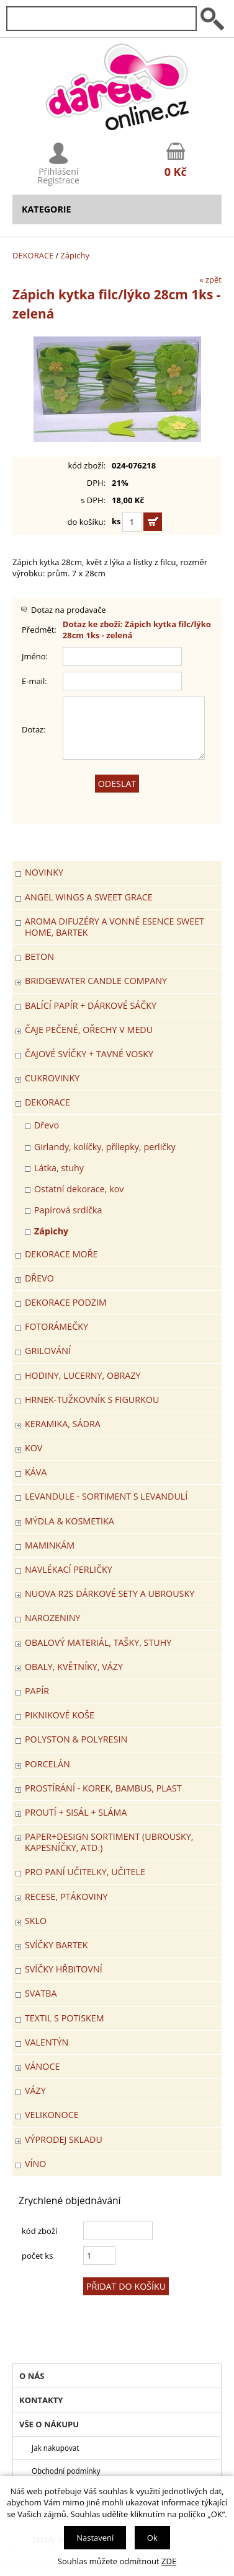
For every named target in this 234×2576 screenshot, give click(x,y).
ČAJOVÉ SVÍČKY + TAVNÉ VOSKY (89, 1054)
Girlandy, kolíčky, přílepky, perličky (105, 1147)
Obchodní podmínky (66, 2471)
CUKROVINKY (52, 1078)
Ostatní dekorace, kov (79, 1189)
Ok (152, 2537)
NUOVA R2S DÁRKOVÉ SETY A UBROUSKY (109, 1593)
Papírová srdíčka (68, 1210)
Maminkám (49, 1545)
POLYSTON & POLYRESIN (76, 1739)
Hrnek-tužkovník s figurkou (92, 1399)
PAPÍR (37, 1691)
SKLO (36, 1921)
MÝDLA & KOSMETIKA (69, 1521)
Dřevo (46, 1125)
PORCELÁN (47, 1764)
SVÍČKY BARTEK (56, 1945)
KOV (33, 1448)
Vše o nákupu (49, 2424)
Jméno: (35, 656)
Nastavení (95, 2537)
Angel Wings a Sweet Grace (89, 897)
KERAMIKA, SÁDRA (63, 1424)
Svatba (41, 1993)
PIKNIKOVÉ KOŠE (59, 1715)
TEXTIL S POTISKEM (64, 2018)
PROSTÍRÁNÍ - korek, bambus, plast (103, 1788)
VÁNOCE (42, 2066)
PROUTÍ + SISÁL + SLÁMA (76, 1812)
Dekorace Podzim (66, 1302)
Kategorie (46, 209)
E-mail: (34, 681)
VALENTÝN (46, 2042)
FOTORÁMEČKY (56, 1326)
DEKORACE (32, 255)
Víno (35, 2163)
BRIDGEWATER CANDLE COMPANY (96, 981)
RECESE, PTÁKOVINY (66, 1896)
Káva (36, 1472)
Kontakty (41, 2400)
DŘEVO (39, 1278)
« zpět (210, 279)
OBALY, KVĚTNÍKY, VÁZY (74, 1667)
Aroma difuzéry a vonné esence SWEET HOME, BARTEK (114, 926)
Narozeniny (52, 1618)
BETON (39, 956)
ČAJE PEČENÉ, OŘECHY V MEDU (89, 1029)
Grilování (48, 1350)
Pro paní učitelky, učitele (85, 1872)
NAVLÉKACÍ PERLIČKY (68, 1569)
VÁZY (35, 2090)
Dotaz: (34, 729)
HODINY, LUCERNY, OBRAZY (82, 1375)
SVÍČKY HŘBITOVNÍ (63, 1969)
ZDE (168, 2561)
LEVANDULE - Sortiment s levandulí (106, 1496)
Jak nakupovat (55, 2448)
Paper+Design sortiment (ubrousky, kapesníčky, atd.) (109, 1842)
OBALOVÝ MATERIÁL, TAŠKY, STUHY (98, 1642)
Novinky (44, 872)
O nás (31, 2375)
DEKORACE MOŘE (61, 1254)
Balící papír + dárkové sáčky (90, 1005)
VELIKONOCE (52, 2115)
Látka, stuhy (59, 1168)
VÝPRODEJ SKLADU (63, 2139)
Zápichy (74, 255)
